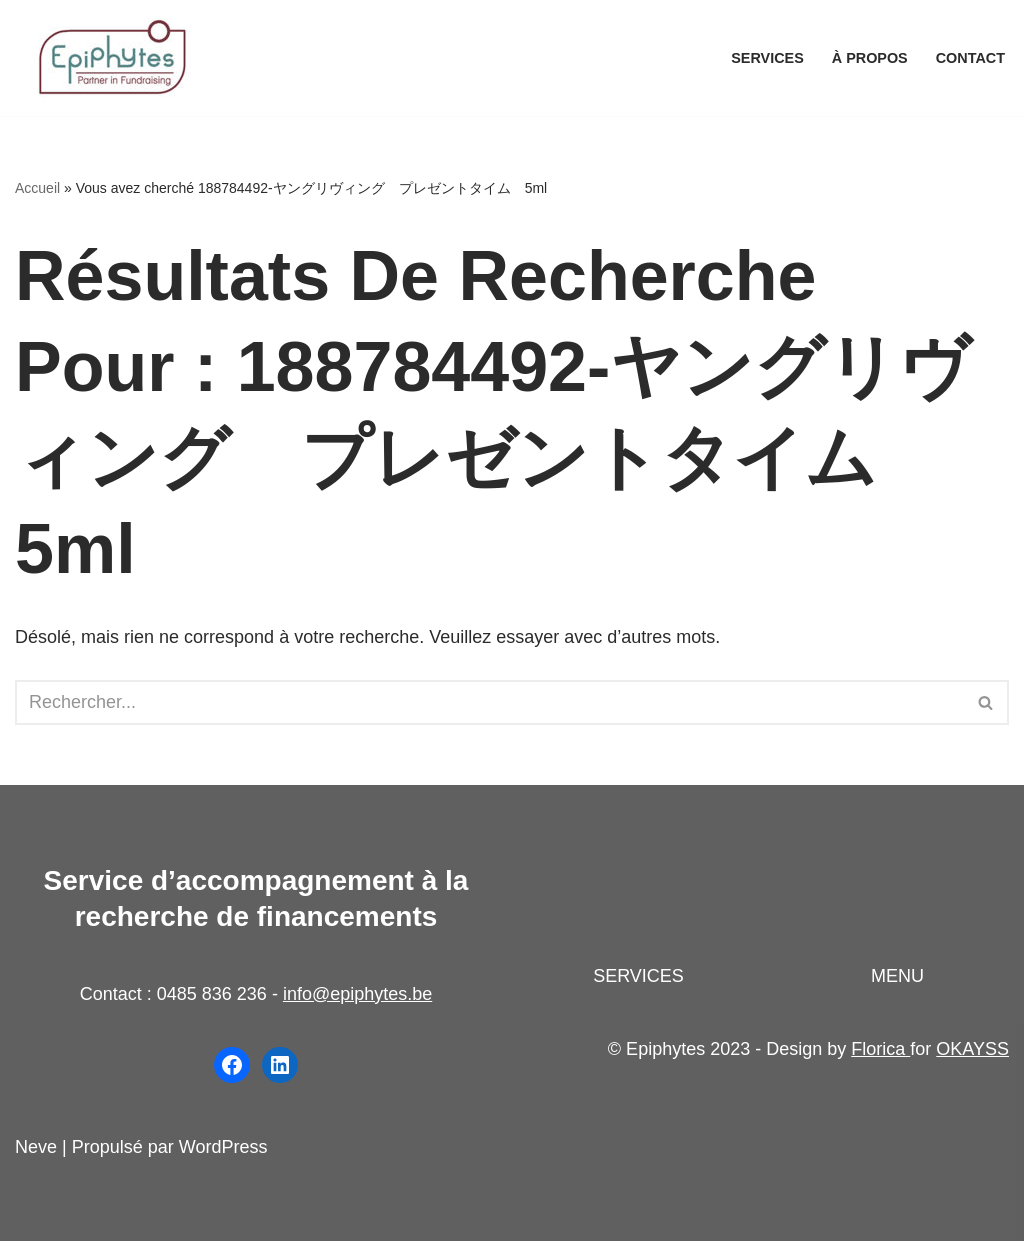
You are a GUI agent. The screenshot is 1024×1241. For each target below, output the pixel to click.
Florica (880, 1049)
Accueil (37, 188)
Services (767, 58)
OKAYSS (972, 1049)
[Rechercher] (489, 702)
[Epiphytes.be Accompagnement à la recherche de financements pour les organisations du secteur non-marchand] (115, 58)
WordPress (223, 1147)
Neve (36, 1147)
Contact (970, 58)
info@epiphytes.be (357, 994)
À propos (870, 58)
